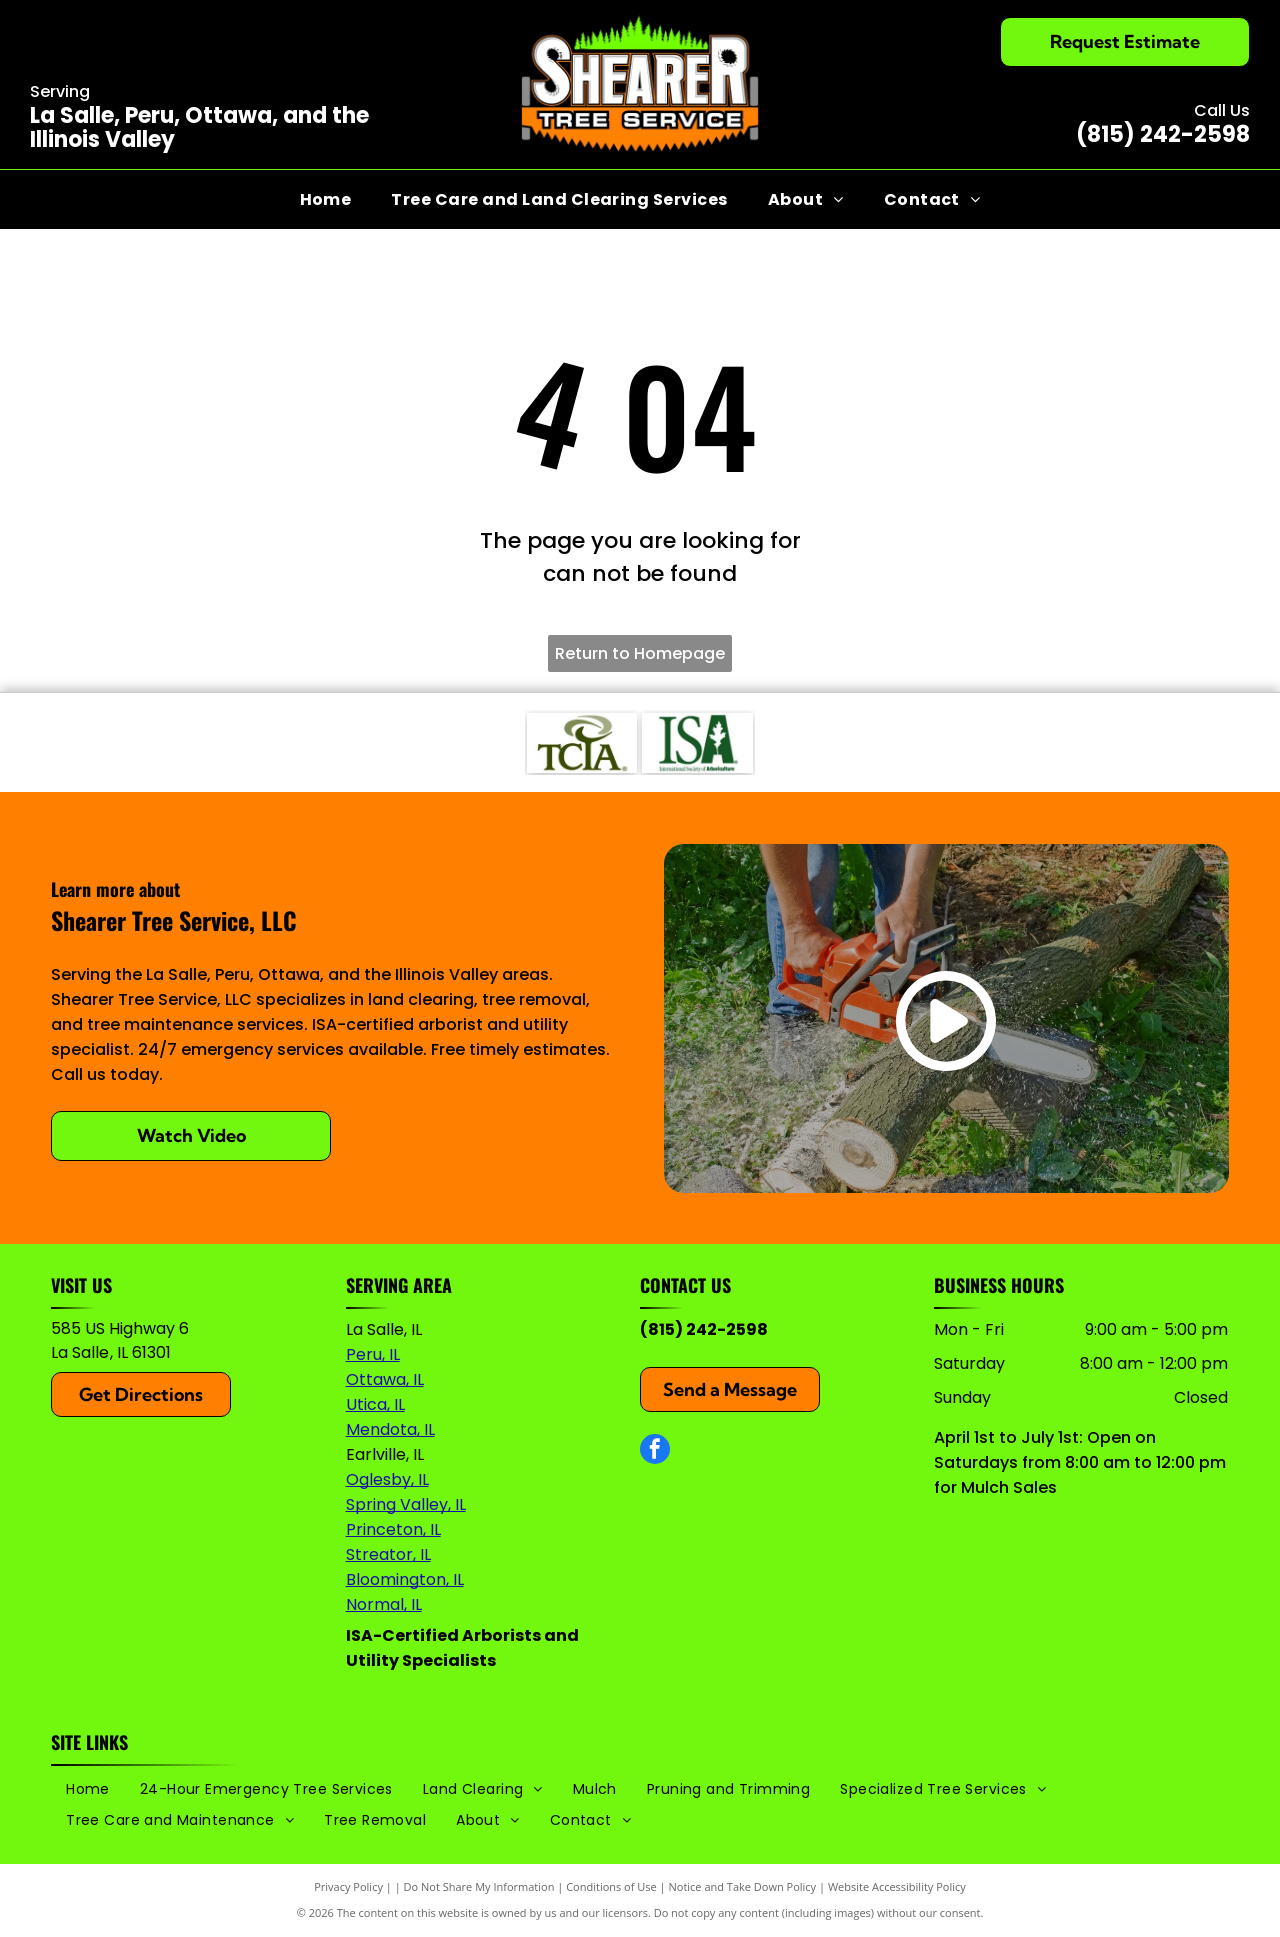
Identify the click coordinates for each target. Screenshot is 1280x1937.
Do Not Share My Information (479, 1886)
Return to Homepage (640, 653)
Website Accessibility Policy (897, 1886)
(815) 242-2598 (1163, 134)
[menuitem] (326, 200)
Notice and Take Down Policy (743, 1886)
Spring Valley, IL (406, 1504)
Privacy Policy (348, 1886)
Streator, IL (388, 1554)
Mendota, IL (390, 1429)
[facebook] (655, 1451)
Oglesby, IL (387, 1479)
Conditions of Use (611, 1886)
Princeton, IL (393, 1529)
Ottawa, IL (385, 1379)
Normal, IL (384, 1604)
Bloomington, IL (405, 1579)
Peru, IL (373, 1354)
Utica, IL (375, 1404)
